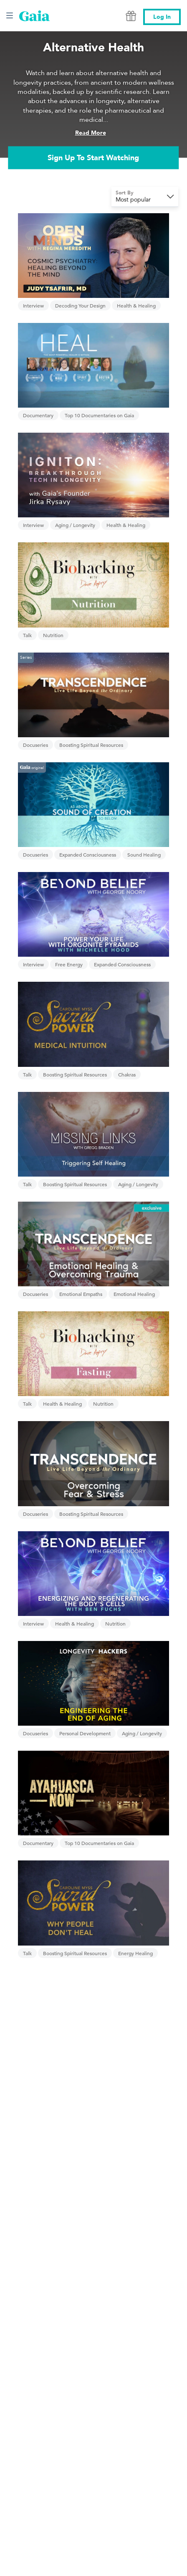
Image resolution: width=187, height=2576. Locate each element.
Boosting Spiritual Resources (91, 744)
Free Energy (69, 964)
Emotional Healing (134, 1294)
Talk (27, 635)
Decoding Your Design (80, 305)
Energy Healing (135, 1953)
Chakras (127, 1074)
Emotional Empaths (80, 1294)
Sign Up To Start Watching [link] (93, 157)
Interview (33, 305)
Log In (162, 17)
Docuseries (35, 744)
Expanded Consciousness (87, 854)
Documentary (38, 415)
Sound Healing (144, 854)
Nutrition (53, 635)
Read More (90, 133)
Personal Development (85, 1733)
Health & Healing (136, 305)
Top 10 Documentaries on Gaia (99, 415)
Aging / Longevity (75, 525)
